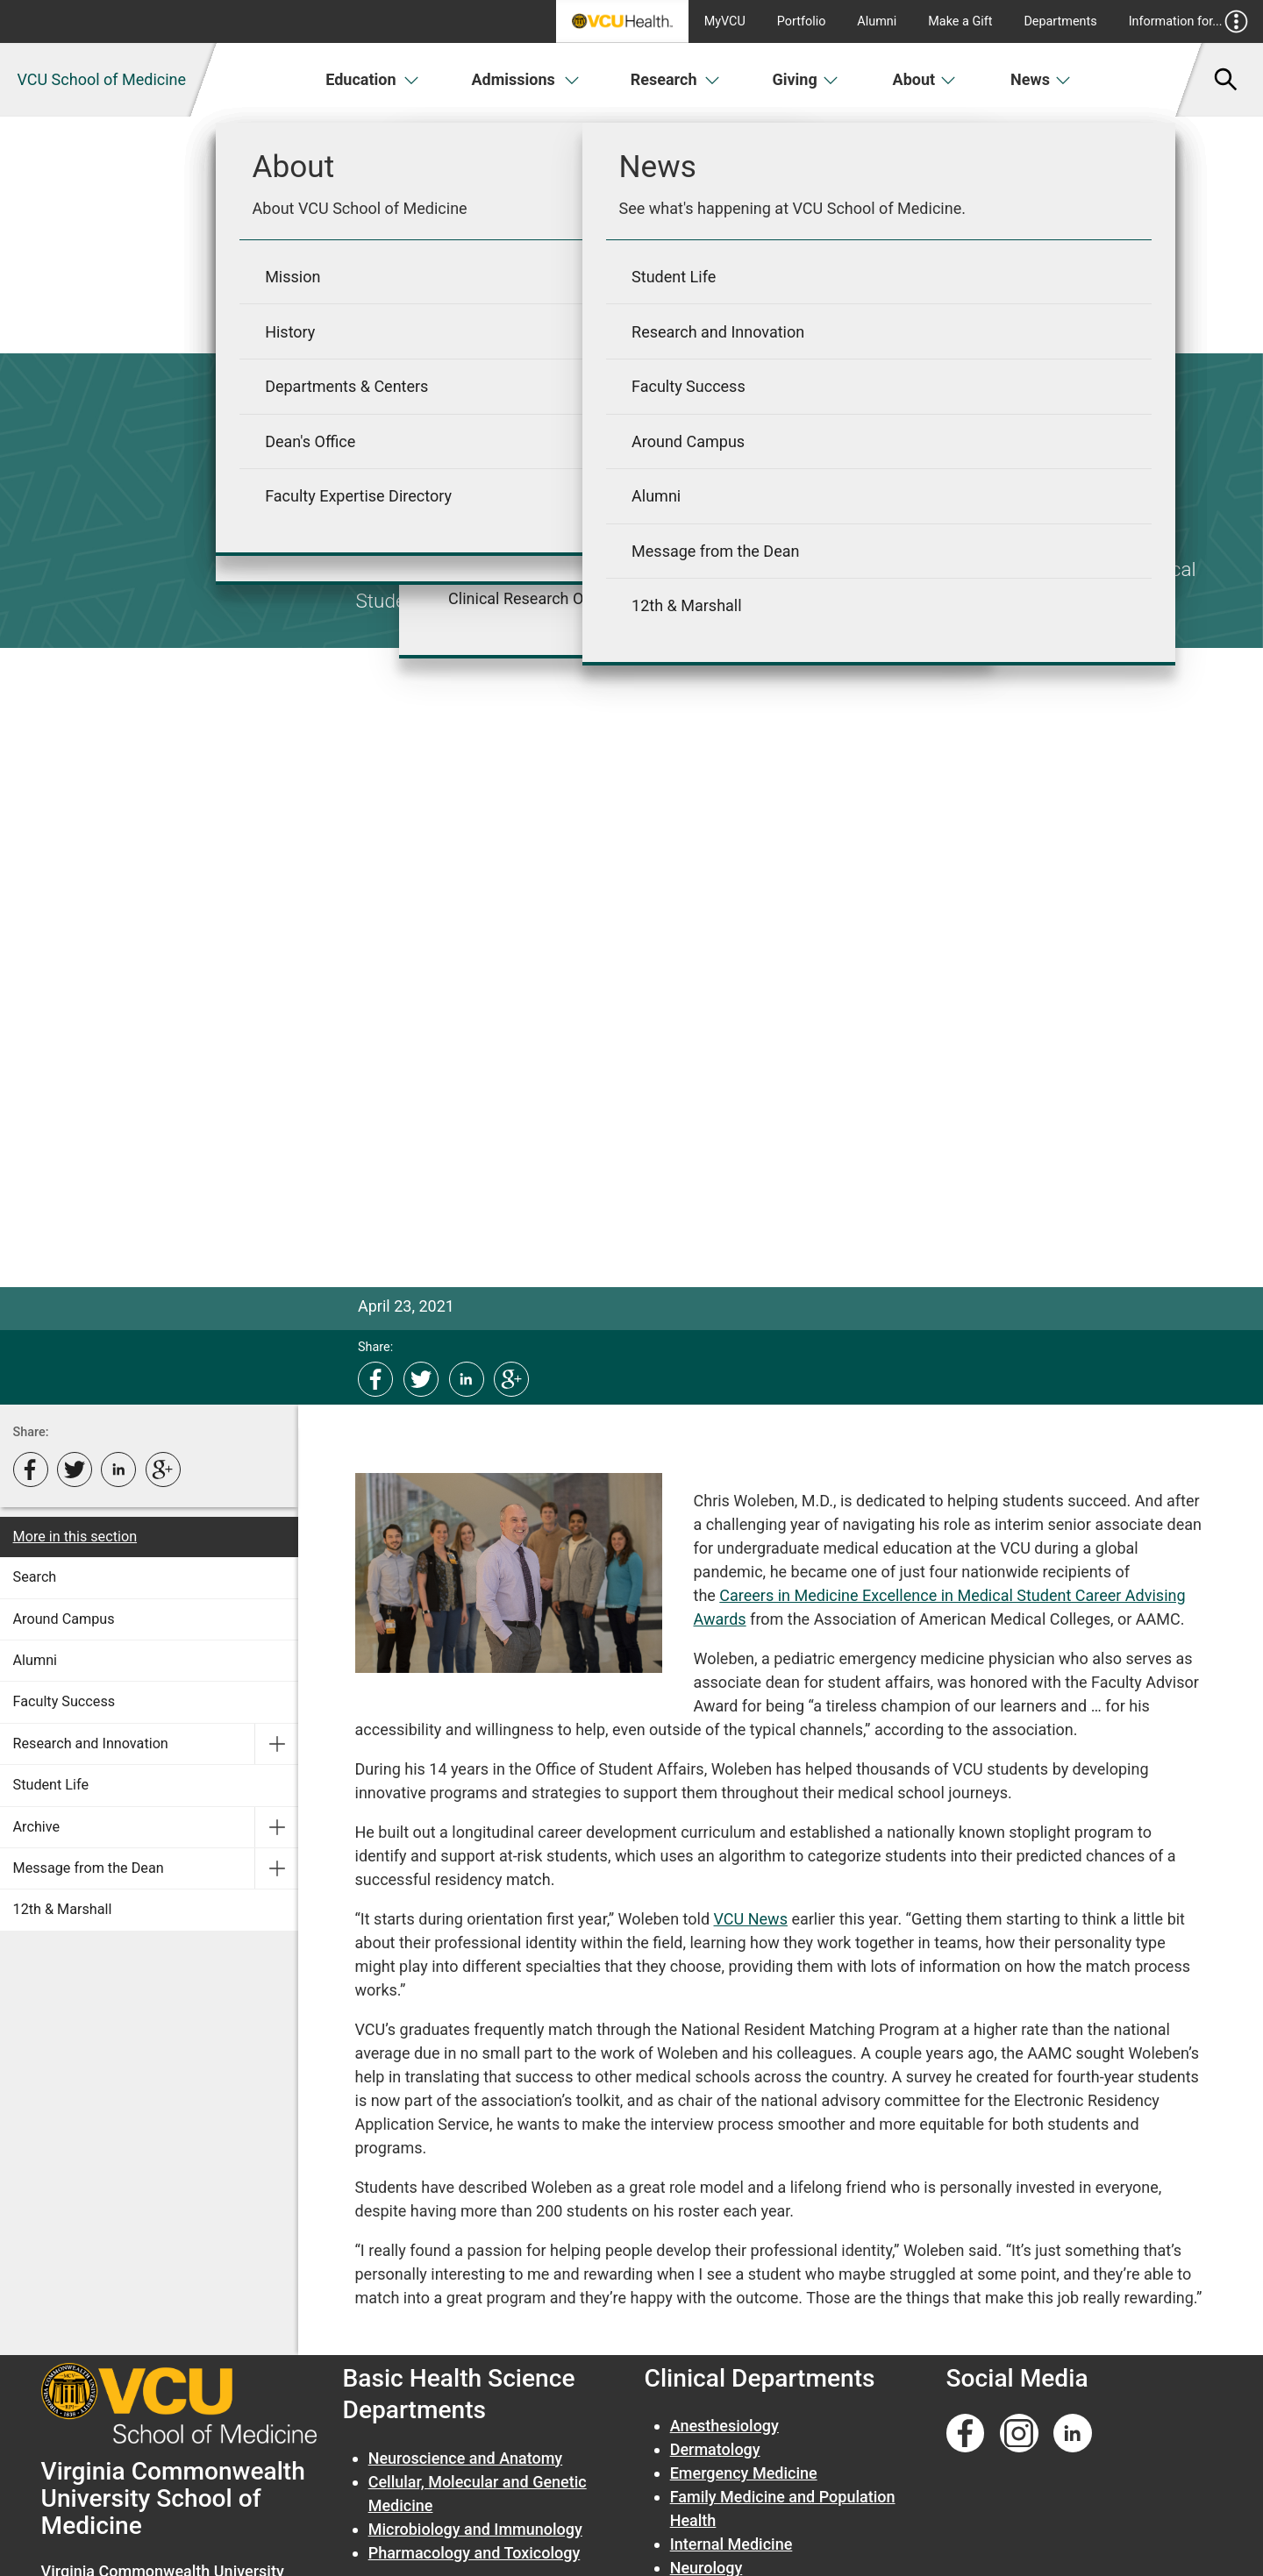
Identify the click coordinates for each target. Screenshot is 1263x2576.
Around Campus (64, 1619)
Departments (1060, 21)
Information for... (1189, 21)
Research (675, 79)
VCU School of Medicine (101, 79)
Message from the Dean (88, 1868)
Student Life (51, 1784)
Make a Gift (960, 21)
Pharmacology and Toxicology (474, 2553)
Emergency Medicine (743, 2473)
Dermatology (715, 2449)
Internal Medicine (731, 2544)
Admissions (525, 79)
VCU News (751, 1919)
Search (35, 1577)
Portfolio (801, 21)
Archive (37, 1826)
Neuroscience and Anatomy (465, 2458)
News (1040, 79)
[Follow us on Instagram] (1019, 2433)
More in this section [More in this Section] (75, 1536)
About (925, 79)
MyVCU (725, 21)
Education (372, 79)
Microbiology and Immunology (475, 2529)
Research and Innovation (90, 1743)
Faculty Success (64, 1701)
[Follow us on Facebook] (965, 2433)
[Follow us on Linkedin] (1072, 2433)
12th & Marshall (62, 1909)
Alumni (876, 21)
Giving (805, 79)
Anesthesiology (724, 2425)
